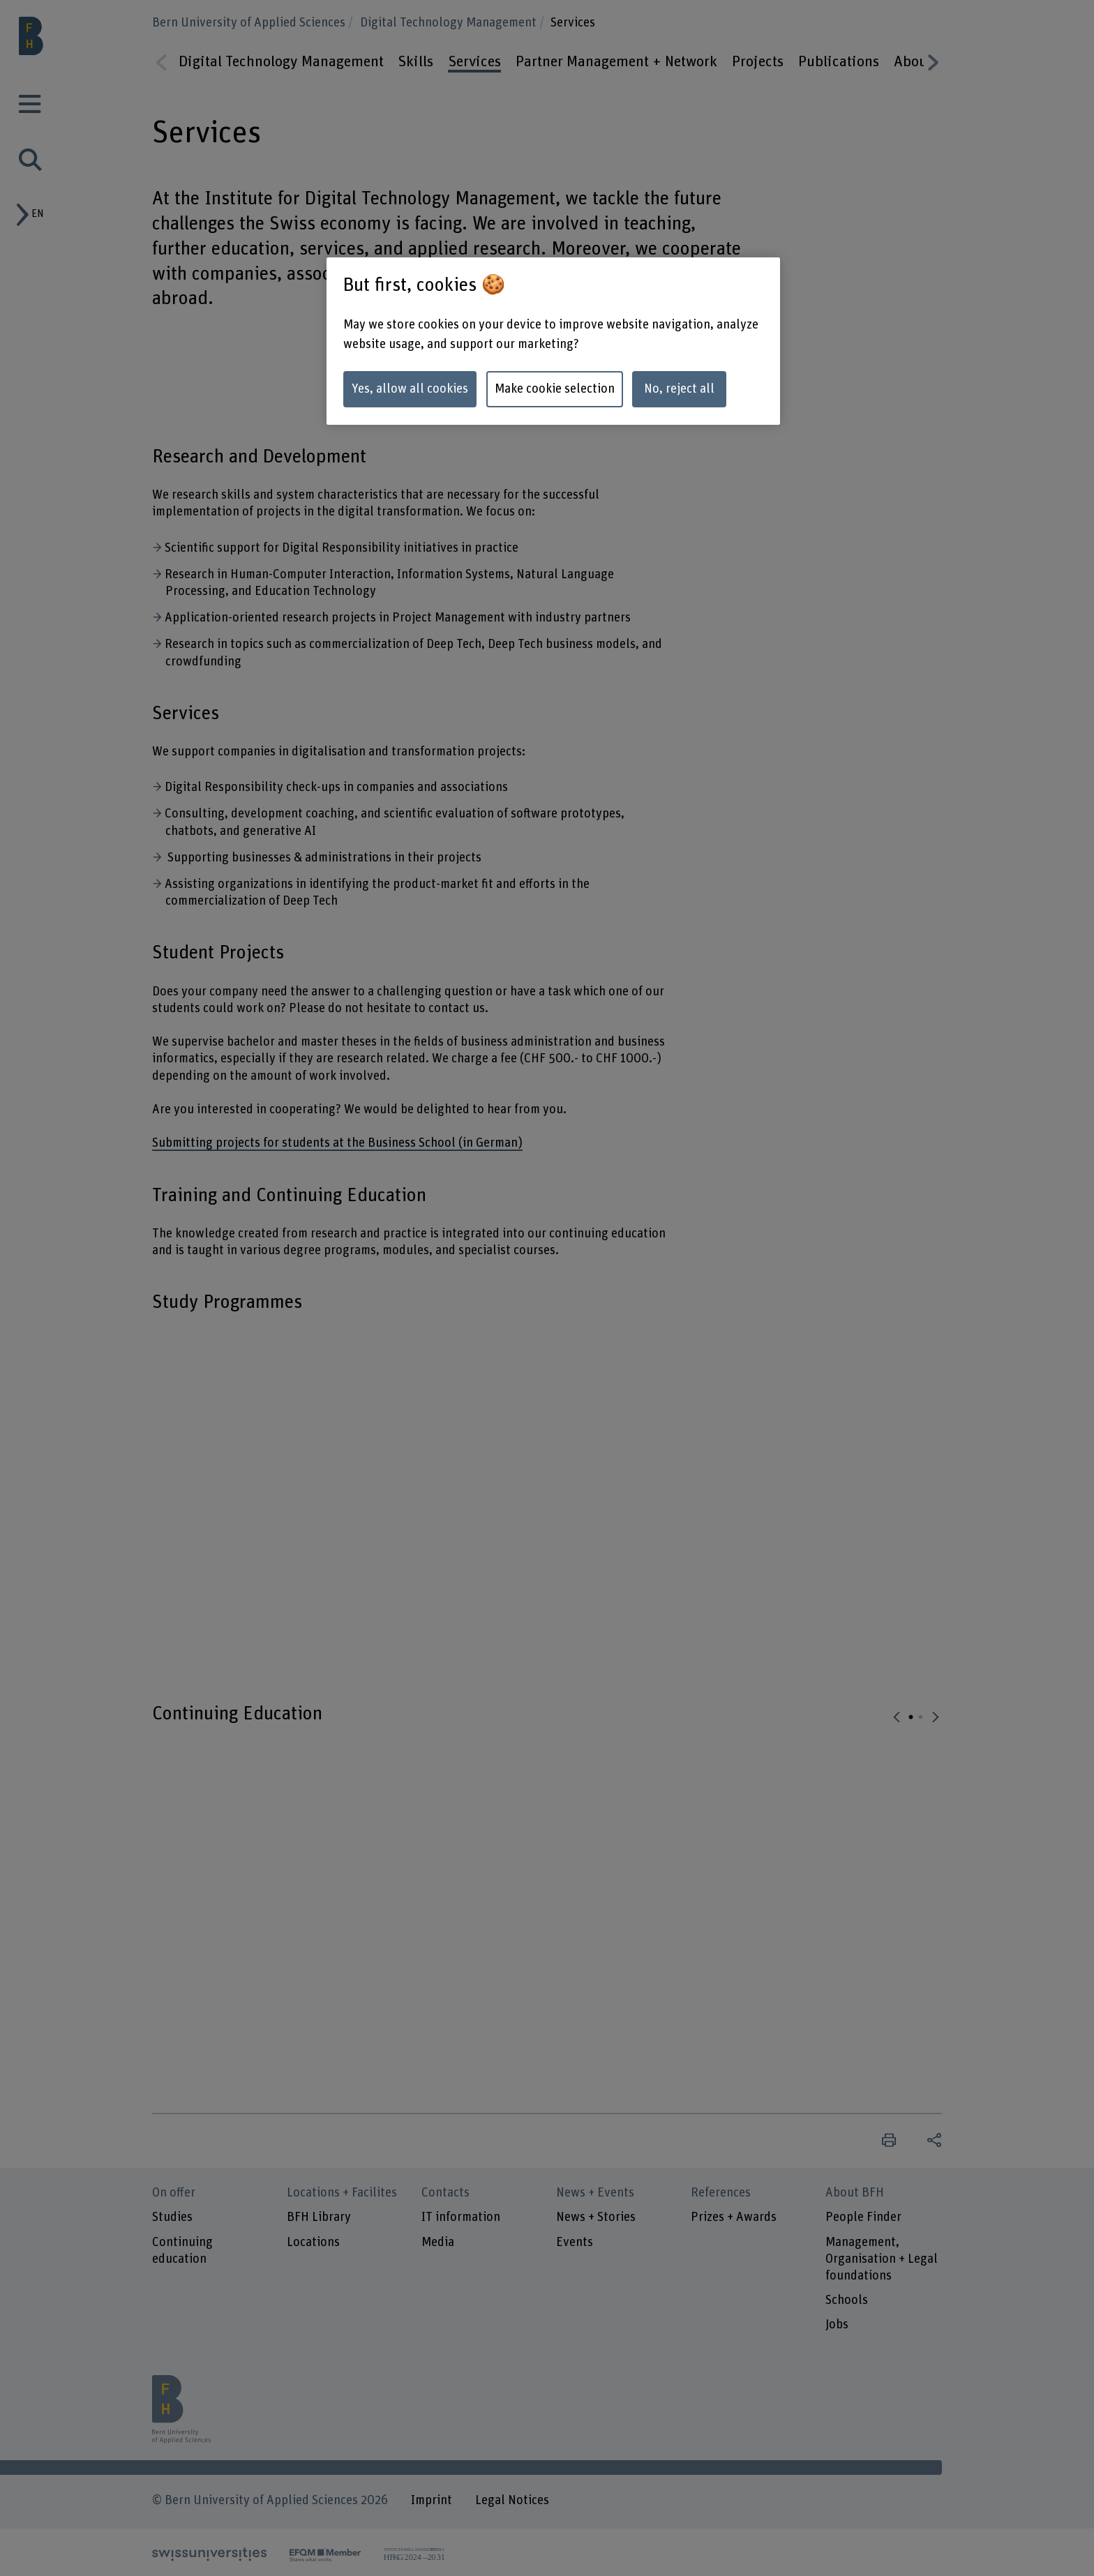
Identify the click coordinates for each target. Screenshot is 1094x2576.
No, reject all (679, 389)
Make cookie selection (555, 389)
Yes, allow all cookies (410, 389)
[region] (553, 340)
